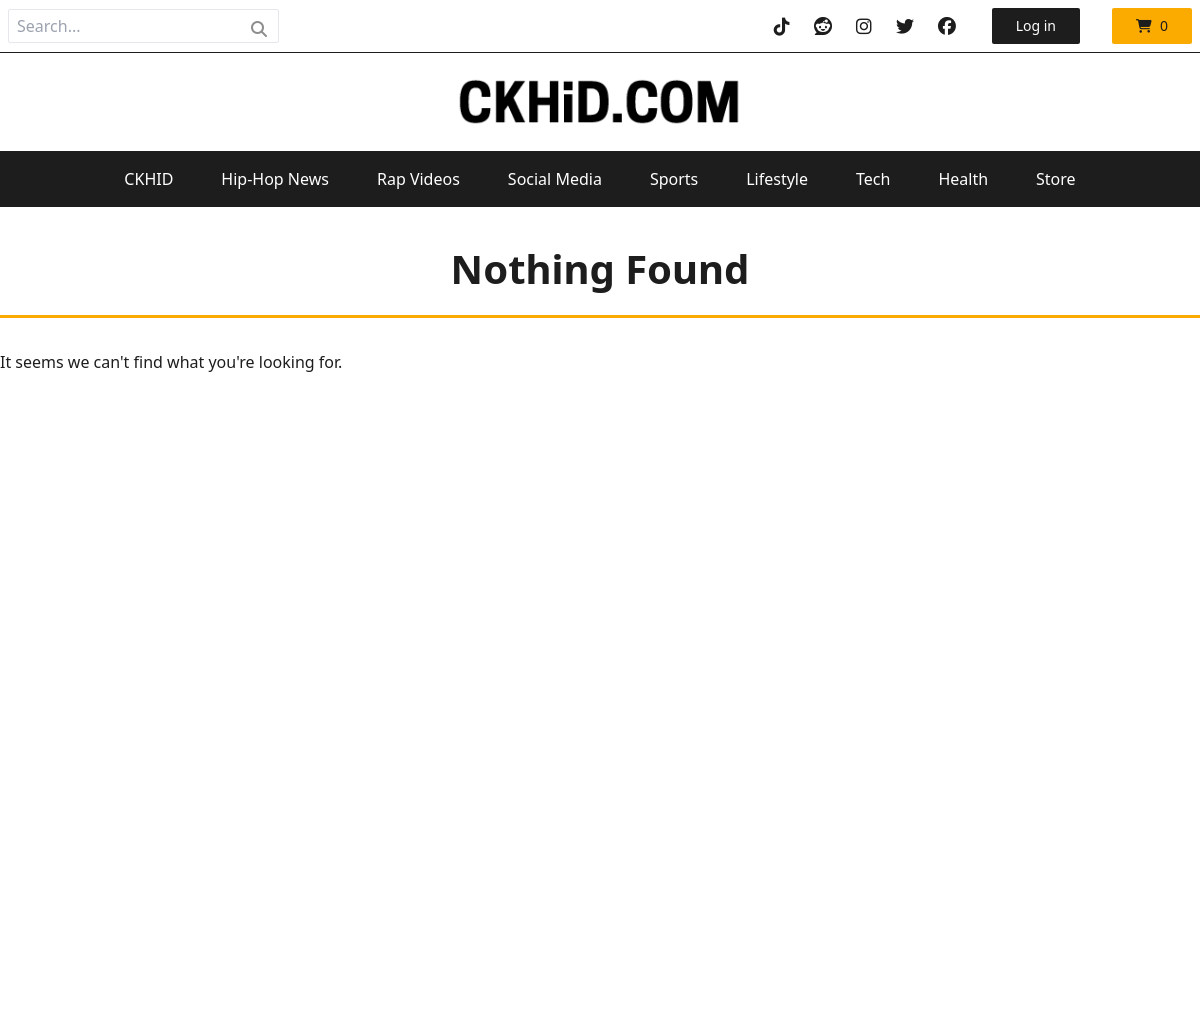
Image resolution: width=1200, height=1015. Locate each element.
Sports (674, 179)
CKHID (148, 179)
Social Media (555, 179)
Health (963, 179)
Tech (873, 179)
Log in (1036, 25)
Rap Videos (418, 179)
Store (1056, 179)
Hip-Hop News (275, 179)
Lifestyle (777, 179)
